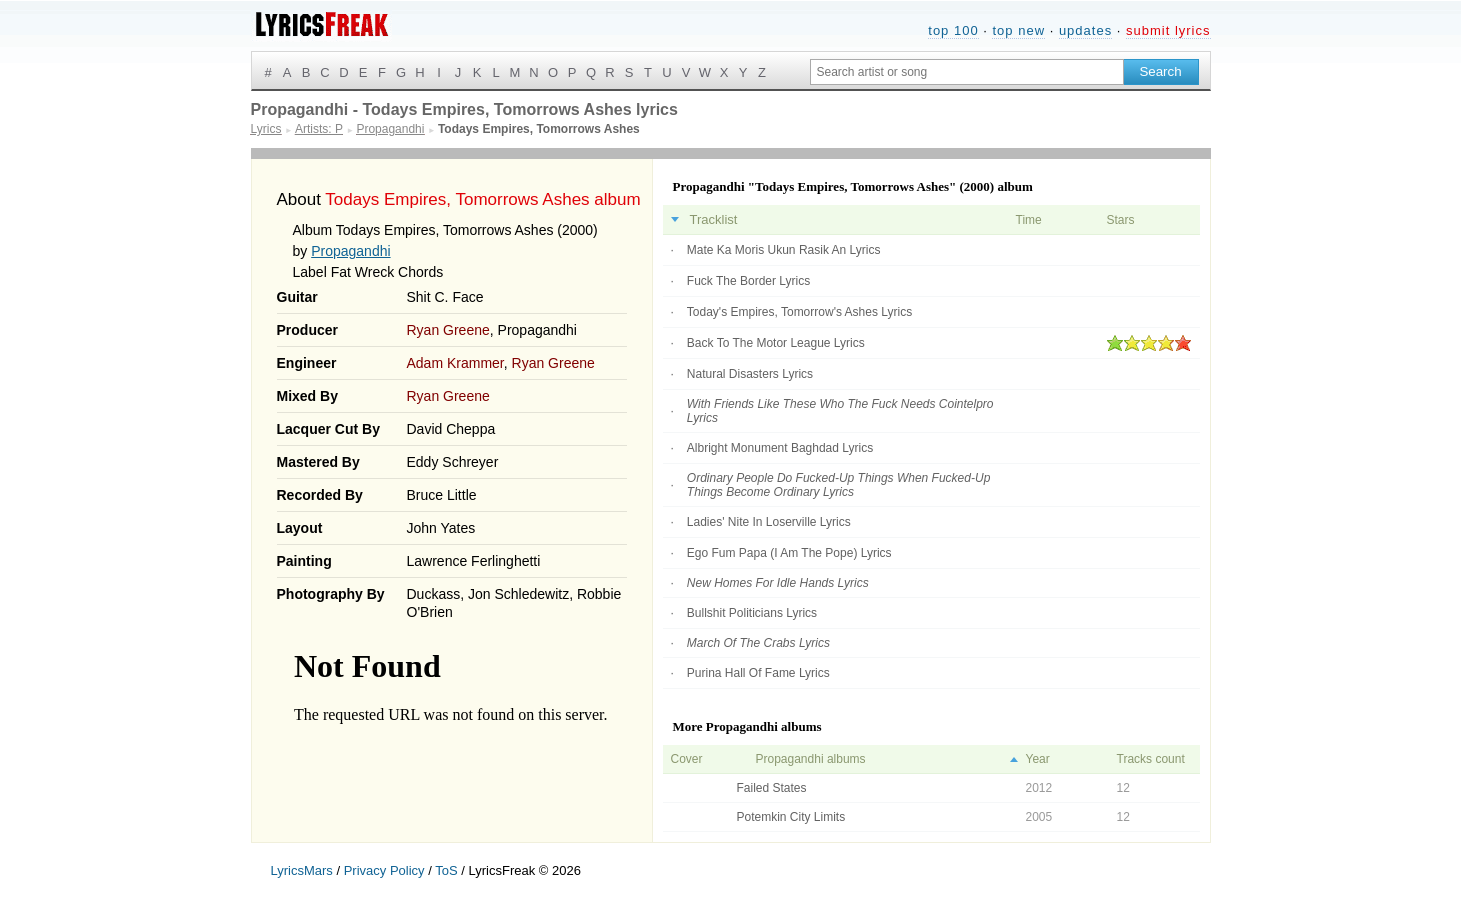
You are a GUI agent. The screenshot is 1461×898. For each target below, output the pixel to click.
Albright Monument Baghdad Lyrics (780, 448)
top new (1018, 30)
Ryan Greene (448, 330)
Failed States (772, 788)
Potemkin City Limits (791, 817)
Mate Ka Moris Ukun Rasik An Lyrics (784, 250)
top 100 (953, 30)
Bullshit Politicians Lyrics (752, 613)
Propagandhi (350, 251)
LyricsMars (302, 870)
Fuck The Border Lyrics (748, 281)
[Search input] (967, 72)
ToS (446, 870)
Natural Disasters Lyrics (750, 374)
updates (1085, 30)
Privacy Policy (384, 870)
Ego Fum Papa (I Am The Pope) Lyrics (789, 553)
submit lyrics (1168, 30)
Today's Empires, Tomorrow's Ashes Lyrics (799, 312)
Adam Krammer (455, 363)
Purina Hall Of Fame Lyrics (758, 673)
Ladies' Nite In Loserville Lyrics (769, 522)
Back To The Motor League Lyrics (776, 343)
